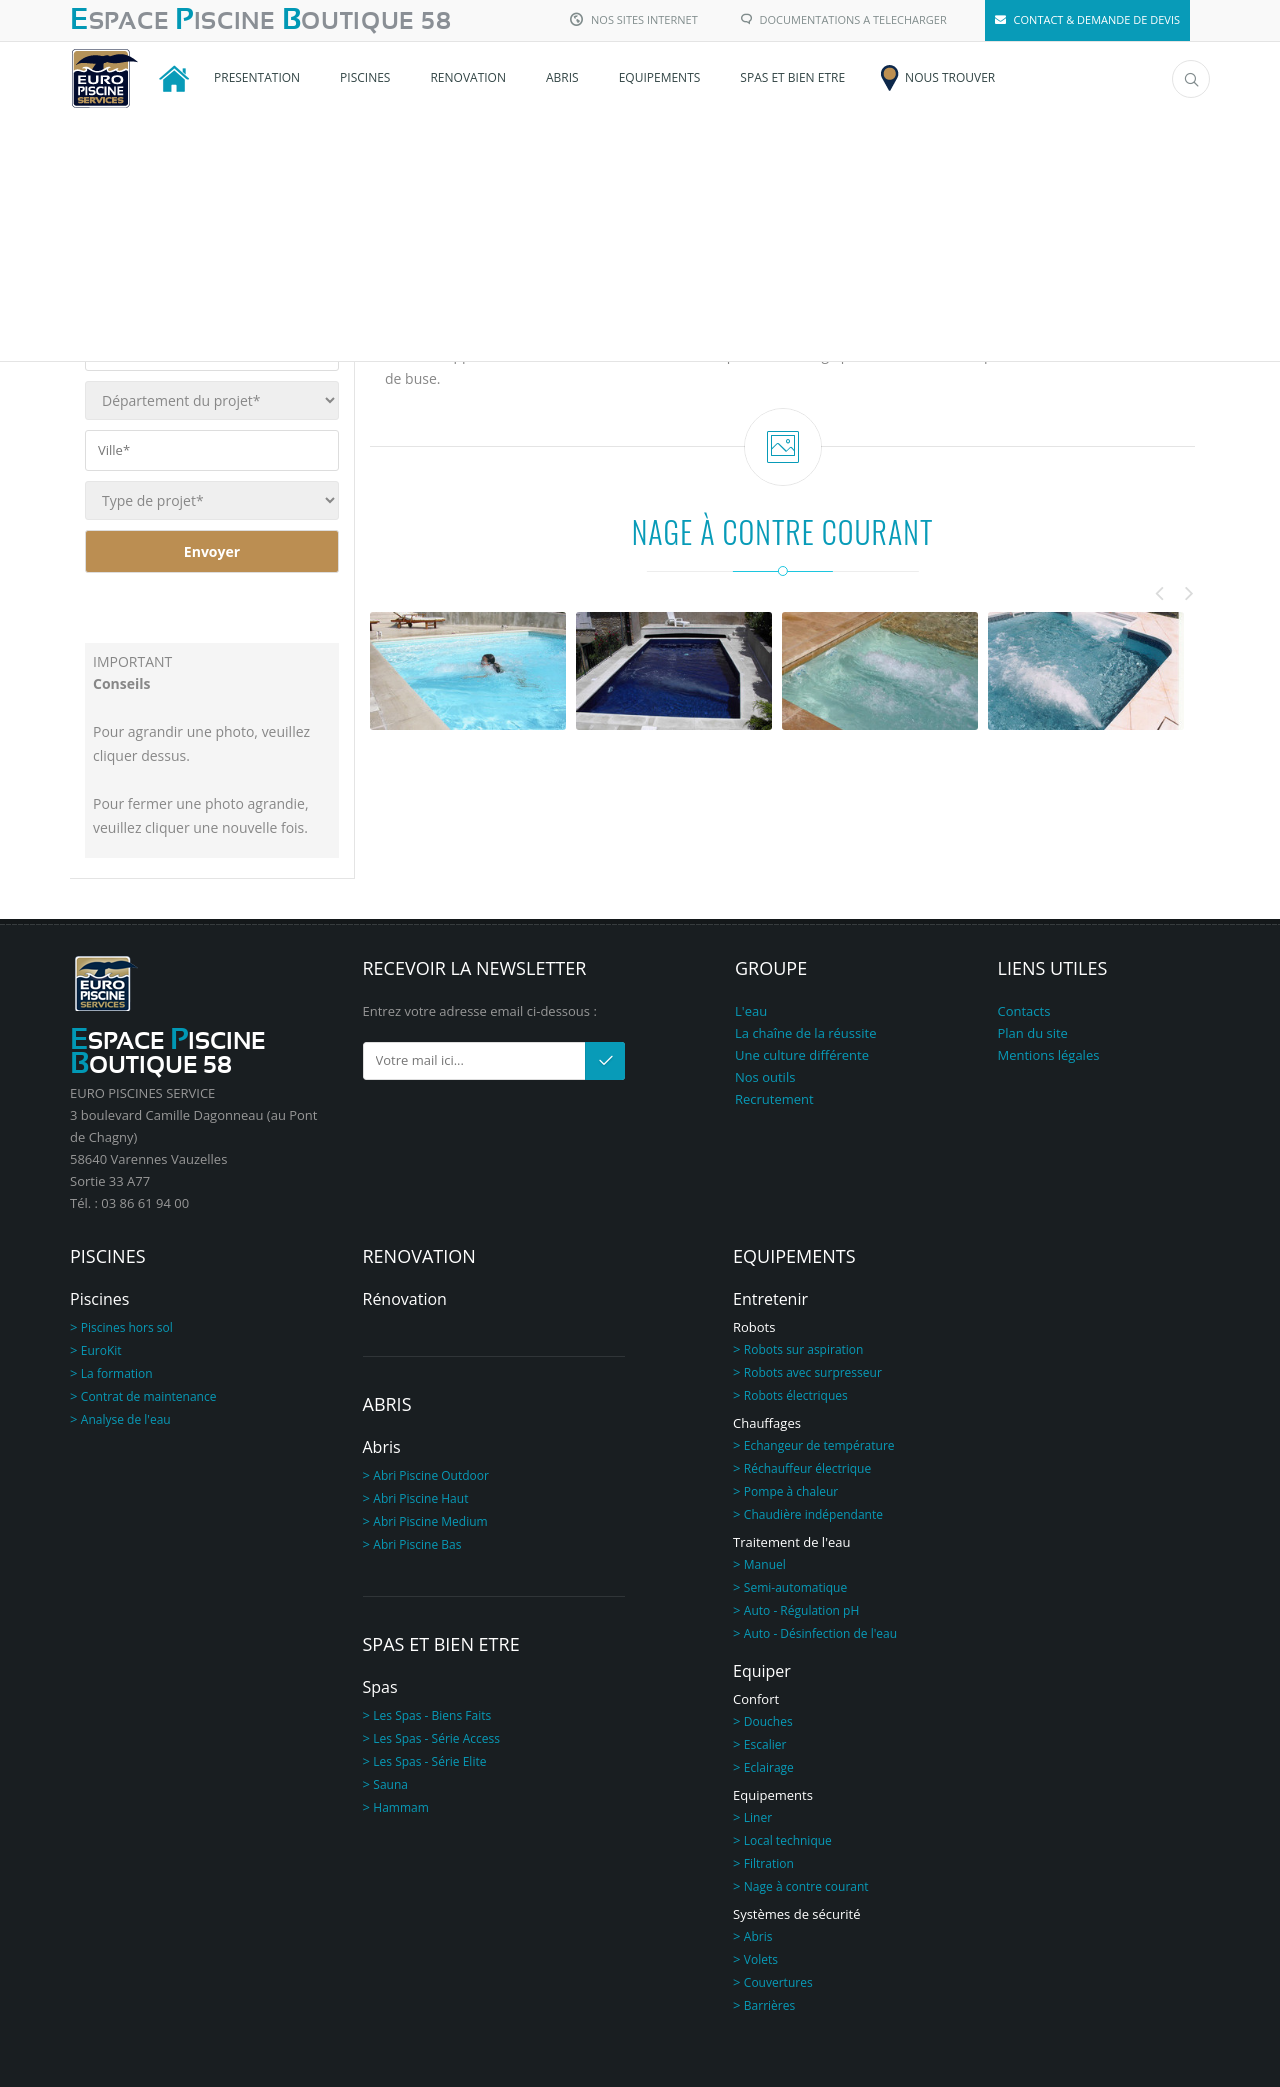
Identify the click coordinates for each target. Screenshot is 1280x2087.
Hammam (401, 1807)
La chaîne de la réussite (805, 1033)
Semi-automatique (795, 1587)
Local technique (788, 1840)
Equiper (762, 1671)
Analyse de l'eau (126, 1419)
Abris (382, 1447)
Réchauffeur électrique (807, 1468)
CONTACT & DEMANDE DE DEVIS (1087, 19)
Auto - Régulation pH (801, 1610)
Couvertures (778, 1982)
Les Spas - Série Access (436, 1738)
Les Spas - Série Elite (429, 1761)
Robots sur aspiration (804, 1349)
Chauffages (767, 1423)
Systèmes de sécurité (797, 1914)
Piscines (99, 1299)
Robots (754, 1327)
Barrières (769, 2005)
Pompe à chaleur (791, 1491)
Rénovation (405, 1299)
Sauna (390, 1784)
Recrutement (774, 1099)
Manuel (765, 1564)
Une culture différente (802, 1055)
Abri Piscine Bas (417, 1544)
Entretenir (770, 1299)
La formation (117, 1373)
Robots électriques (796, 1395)
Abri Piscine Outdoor (431, 1475)
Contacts (1024, 1011)
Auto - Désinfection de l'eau (820, 1633)
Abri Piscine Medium (430, 1521)
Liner (758, 1817)
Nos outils (765, 1077)
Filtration (769, 1863)
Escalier (765, 1744)
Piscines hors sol (127, 1327)
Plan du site (1033, 1033)
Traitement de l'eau (792, 1542)
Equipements (773, 1795)
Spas (380, 1687)
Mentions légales (1049, 1055)
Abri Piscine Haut (420, 1498)
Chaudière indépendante (813, 1514)
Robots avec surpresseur (813, 1372)
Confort (756, 1699)
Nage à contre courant (806, 1886)
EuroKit (101, 1350)
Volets (761, 1959)
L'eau (751, 1011)
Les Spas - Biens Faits (432, 1715)
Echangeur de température (819, 1445)
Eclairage (769, 1767)
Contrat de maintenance (149, 1396)
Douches (768, 1721)
